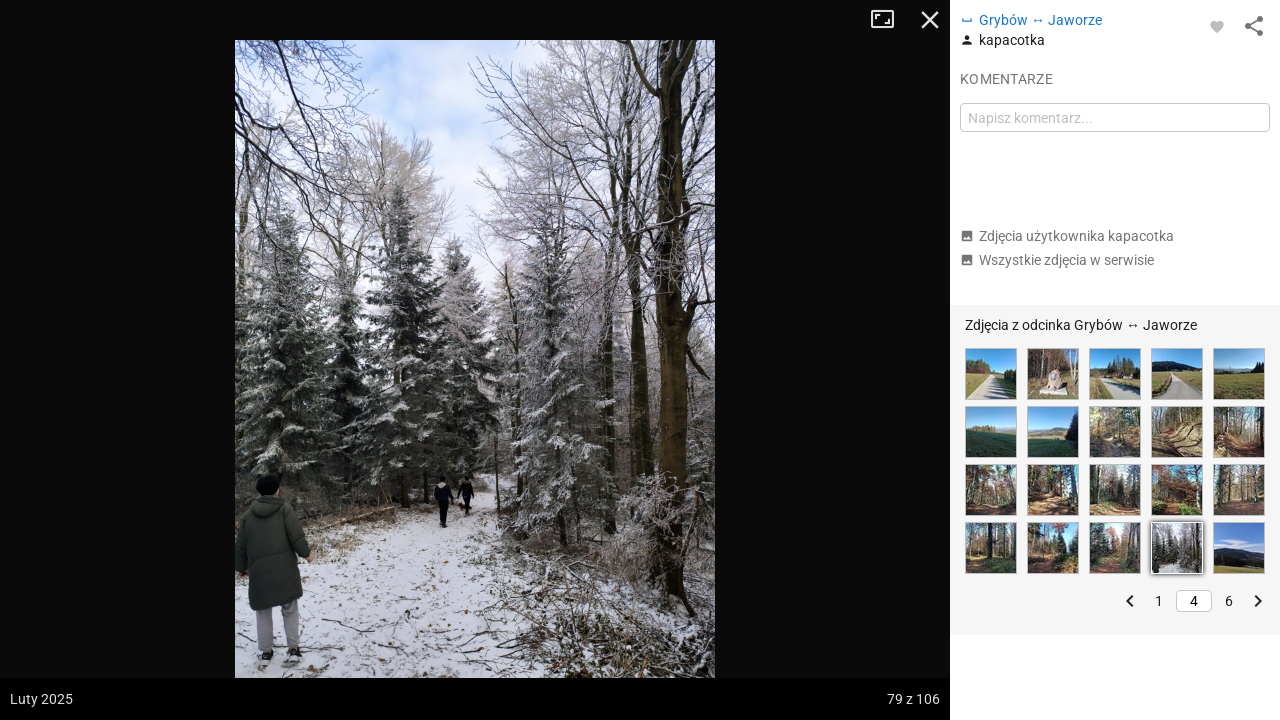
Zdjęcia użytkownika (1067, 236)
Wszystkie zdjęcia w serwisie (1057, 260)
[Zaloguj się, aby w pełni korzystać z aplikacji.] (1217, 26)
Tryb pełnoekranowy (890, 20)
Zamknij (930, 20)
